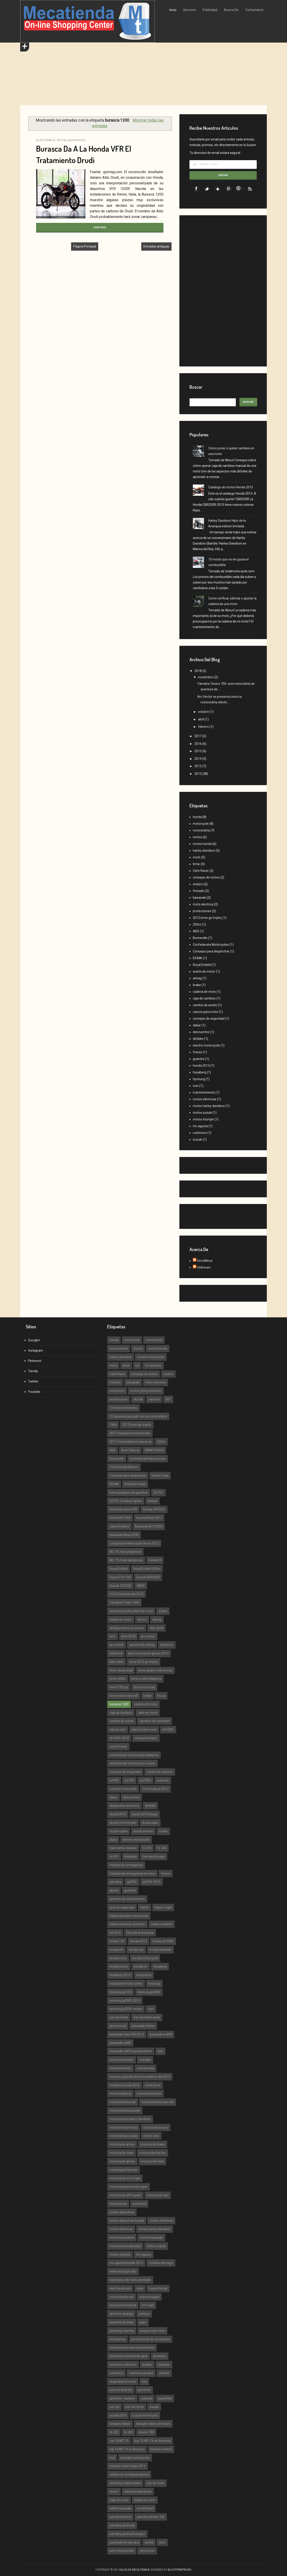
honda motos (118, 1966)
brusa (161, 1695)
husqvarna (143, 1975)
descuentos (201, 1032)
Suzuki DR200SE (148, 1577)
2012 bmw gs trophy (207, 918)
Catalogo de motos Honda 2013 (230, 487)
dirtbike (198, 1038)
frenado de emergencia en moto (132, 1873)
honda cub (136, 1949)
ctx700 (129, 1780)
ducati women (143, 1831)
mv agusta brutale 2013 (126, 2263)
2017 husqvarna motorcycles (129, 1433)
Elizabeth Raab (135, 1484)
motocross (117, 1391)
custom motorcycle (123, 1789)
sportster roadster (122, 2398)
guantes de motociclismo (127, 1899)
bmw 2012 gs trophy (143, 1662)
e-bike (163, 1831)
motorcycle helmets (123, 2170)
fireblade (130, 1856)
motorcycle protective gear (128, 2186)
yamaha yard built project (127, 2534)
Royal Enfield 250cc (147, 1568)
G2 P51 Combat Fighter (125, 1501)
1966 (113, 1424)
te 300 (128, 2432)
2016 (198, 743)
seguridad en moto (122, 2381)
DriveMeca (204, 1260)
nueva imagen (149, 2297)
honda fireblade (160, 1949)
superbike (165, 2398)
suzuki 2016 (117, 2415)
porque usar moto (152, 2331)
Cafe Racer (201, 870)
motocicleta (201, 830)
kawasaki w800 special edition (130, 2051)
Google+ (217, 188)
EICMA (197, 958)
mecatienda (145, 2068)
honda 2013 (201, 1065)
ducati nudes (118, 1831)
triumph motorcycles (135, 2458)
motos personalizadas (125, 2246)
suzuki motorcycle (145, 2415)
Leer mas (99, 227)
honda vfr (141, 1966)
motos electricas (161, 2220)
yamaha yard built (122, 2525)
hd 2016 (115, 1932)
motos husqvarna (121, 2237)
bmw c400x (117, 1678)
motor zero (151, 2136)
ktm (160, 2051)
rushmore (200, 1133)
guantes (198, 1059)
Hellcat (152, 1501)
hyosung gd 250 (120, 1992)
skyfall (138, 1399)
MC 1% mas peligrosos (125, 1551)
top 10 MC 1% (119, 2440)
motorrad (139, 2204)
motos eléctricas (204, 1099)
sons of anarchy (120, 2390)
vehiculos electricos (138, 2491)
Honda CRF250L (154, 1509)
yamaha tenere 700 (151, 2517)
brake (197, 985)
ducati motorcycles (122, 1822)
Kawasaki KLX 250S (149, 1526)
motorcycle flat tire (152, 2153)
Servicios (189, 10)
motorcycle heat (152, 2161)
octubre (204, 711)
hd (137, 1365)
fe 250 (147, 1848)
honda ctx (116, 1949)
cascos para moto (205, 1012)
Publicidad (210, 10)
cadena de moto (204, 991)
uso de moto (155, 2483)
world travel (145, 2508)
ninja (140, 2288)
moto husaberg (120, 2093)
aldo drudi (156, 1628)
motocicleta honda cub (157, 2102)
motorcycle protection (145, 1391)
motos (197, 837)
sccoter (164, 2373)
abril (201, 719)
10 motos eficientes (123, 1408)
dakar (197, 1025)
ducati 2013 (117, 1814)
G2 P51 (158, 1492)
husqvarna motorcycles (126, 1983)
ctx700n (145, 1780)
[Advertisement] (143, 74)
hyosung (199, 1079)
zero (162, 2542)
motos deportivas (121, 2212)
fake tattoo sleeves (123, 1848)
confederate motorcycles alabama (134, 1755)
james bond (117, 2026)
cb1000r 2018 (119, 1738)
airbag (197, 978)
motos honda (202, 844)
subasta (146, 2398)
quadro (147, 2364)
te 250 (113, 2432)
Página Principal (84, 246)
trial (112, 2458)
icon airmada (118, 2017)
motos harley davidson (209, 1106)
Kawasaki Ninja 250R (124, 1535)
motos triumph (203, 1119)
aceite (163, 1611)
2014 (198, 758)
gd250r (132, 1882)
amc (112, 1636)
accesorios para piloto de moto (131, 1611)
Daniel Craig (160, 1475)
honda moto (118, 1958)
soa (144, 2381)
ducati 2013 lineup (144, 1814)
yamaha (154, 1399)
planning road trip (121, 2331)
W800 (141, 1585)
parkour (144, 2313)
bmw (196, 864)
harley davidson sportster (127, 1924)
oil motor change (121, 2313)
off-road (148, 2305)
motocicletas (118, 1348)
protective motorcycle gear (128, 2356)
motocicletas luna (155, 2127)
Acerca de (231, 10)
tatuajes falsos (119, 2423)
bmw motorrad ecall (123, 1695)
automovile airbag (142, 1645)
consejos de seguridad (208, 1018)
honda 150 (116, 1941)
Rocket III (155, 1560)
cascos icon (117, 1729)
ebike (113, 1840)
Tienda (33, 1371)
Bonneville (200, 938)
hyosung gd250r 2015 (124, 2000)
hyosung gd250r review (125, 2009)
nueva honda (158, 2288)
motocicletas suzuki (123, 2136)
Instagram (239, 188)
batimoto (166, 1645)
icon (196, 1086)
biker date (116, 1662)
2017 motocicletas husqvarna (130, 1441)
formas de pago (153, 1856)
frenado (198, 891)
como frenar (118, 1746)
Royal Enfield (202, 965)
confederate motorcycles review (132, 1763)
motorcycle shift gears (125, 2195)
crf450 (114, 1780)
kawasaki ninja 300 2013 (126, 2034)
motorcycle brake (152, 2144)
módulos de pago (161, 2263)
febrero (203, 726)
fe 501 (114, 1856)
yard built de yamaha (124, 2542)
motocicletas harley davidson (130, 2119)
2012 (198, 773)
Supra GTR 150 (120, 1577)
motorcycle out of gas (124, 2178)
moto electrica (203, 904)
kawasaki (199, 897)
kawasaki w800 (120, 2043)
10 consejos (153, 1365)
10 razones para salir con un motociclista (138, 1416)
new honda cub (120, 2288)
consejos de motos (206, 877)
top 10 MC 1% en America (152, 2440)
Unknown (204, 1267)
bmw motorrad (144, 1687)
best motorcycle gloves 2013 (148, 1653)
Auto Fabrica (130, 1450)
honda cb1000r (163, 1941)
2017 (198, 736)
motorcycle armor (122, 2144)
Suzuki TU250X (120, 1585)
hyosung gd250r (148, 1992)
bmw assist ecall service (155, 1670)
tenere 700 (146, 2432)
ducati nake (150, 1822)
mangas (145, 2059)
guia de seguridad (122, 1907)
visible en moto (144, 2500)
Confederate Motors (123, 1467)
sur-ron (114, 2407)
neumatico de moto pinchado (130, 2280)
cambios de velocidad (154, 1721)
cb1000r (168, 1729)
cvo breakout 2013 (155, 1789)
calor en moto (147, 1712)
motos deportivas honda (126, 2220)
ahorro (142, 1619)
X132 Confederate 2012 (126, 1594)
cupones (163, 1780)
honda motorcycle (145, 1958)
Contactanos (254, 10)
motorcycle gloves (122, 2161)
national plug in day (123, 2271)
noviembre (206, 677)
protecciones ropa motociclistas (131, 2347)
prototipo (159, 2356)
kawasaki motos (143, 2026)
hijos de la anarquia (140, 1932)
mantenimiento (204, 1092)
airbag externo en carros (126, 1628)
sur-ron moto (134, 2407)
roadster (164, 2364)
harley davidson (204, 850)
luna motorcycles (121, 2059)
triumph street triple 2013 (127, 2466)
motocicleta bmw (149, 2093)
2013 (198, 766)
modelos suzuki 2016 (124, 2085)
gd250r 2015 (152, 1882)
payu (142, 2322)
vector (113, 2491)
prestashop (117, 2339)
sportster (144, 2390)
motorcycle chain (121, 2153)
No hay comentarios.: (72, 140)
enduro (198, 884)
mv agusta (200, 1126)
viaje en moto (118, 2500)
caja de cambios (204, 998)
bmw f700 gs (118, 1687)
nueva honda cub (121, 2297)
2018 (198, 671)
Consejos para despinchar (211, 951)
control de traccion (160, 1772)
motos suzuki (202, 1112)
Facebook (196, 188)
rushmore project (141, 2373)
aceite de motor (204, 971)
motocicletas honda (123, 2127)
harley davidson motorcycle (128, 1916)
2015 (198, 751)
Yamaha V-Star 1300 (124, 1602)
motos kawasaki (151, 2237)
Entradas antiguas (156, 246)
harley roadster (161, 1924)
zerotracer (147, 2550)
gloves (114, 1890)
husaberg (199, 1072)
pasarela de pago (121, 2322)
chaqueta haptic (146, 1738)
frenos (197, 1052)
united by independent (125, 2483)
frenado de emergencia (126, 1865)
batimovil (115, 1653)
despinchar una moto (124, 1805)
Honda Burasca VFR (123, 1509)
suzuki (197, 1139)
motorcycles (118, 2204)
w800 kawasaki (120, 2508)
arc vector (148, 1636)
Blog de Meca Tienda (134, 2569)
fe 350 (161, 1848)
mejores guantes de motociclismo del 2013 (139, 2076)
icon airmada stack (146, 2017)
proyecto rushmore (123, 2364)
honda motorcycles (150, 1357)
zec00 (149, 2542)
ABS (196, 931)
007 (168, 1399)
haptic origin (163, 1907)
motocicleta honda (122, 2102)
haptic (144, 1907)
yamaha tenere (120, 2517)
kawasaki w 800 (161, 2034)
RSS (250, 188)
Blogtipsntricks (179, 2569)
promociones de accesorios (150, 2339)
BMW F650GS (154, 1450)
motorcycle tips (158, 2195)
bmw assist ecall (121, 1670)
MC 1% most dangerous (126, 1560)
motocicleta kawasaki (124, 2110)
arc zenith (116, 1645)
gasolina (115, 1882)
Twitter (206, 188)
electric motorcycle (206, 1045)
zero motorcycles (121, 2550)
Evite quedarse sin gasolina (128, 1492)
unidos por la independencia (129, 2474)
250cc (197, 924)
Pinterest (228, 188)
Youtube (34, 1392)
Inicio (172, 10)
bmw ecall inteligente (146, 1678)
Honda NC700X (120, 1518)
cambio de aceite (205, 1005)
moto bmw (153, 2085)
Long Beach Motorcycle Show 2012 (134, 1543)
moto (196, 857)
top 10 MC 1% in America (127, 2449)
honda (197, 817)
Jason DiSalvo (119, 1526)
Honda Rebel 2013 (149, 1518)
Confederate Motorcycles (211, 944)
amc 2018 (128, 1636)
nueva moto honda (122, 2305)
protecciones (202, 911)
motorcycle (201, 823)
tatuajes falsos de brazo (153, 2423)
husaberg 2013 (120, 1975)
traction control (161, 2449)
